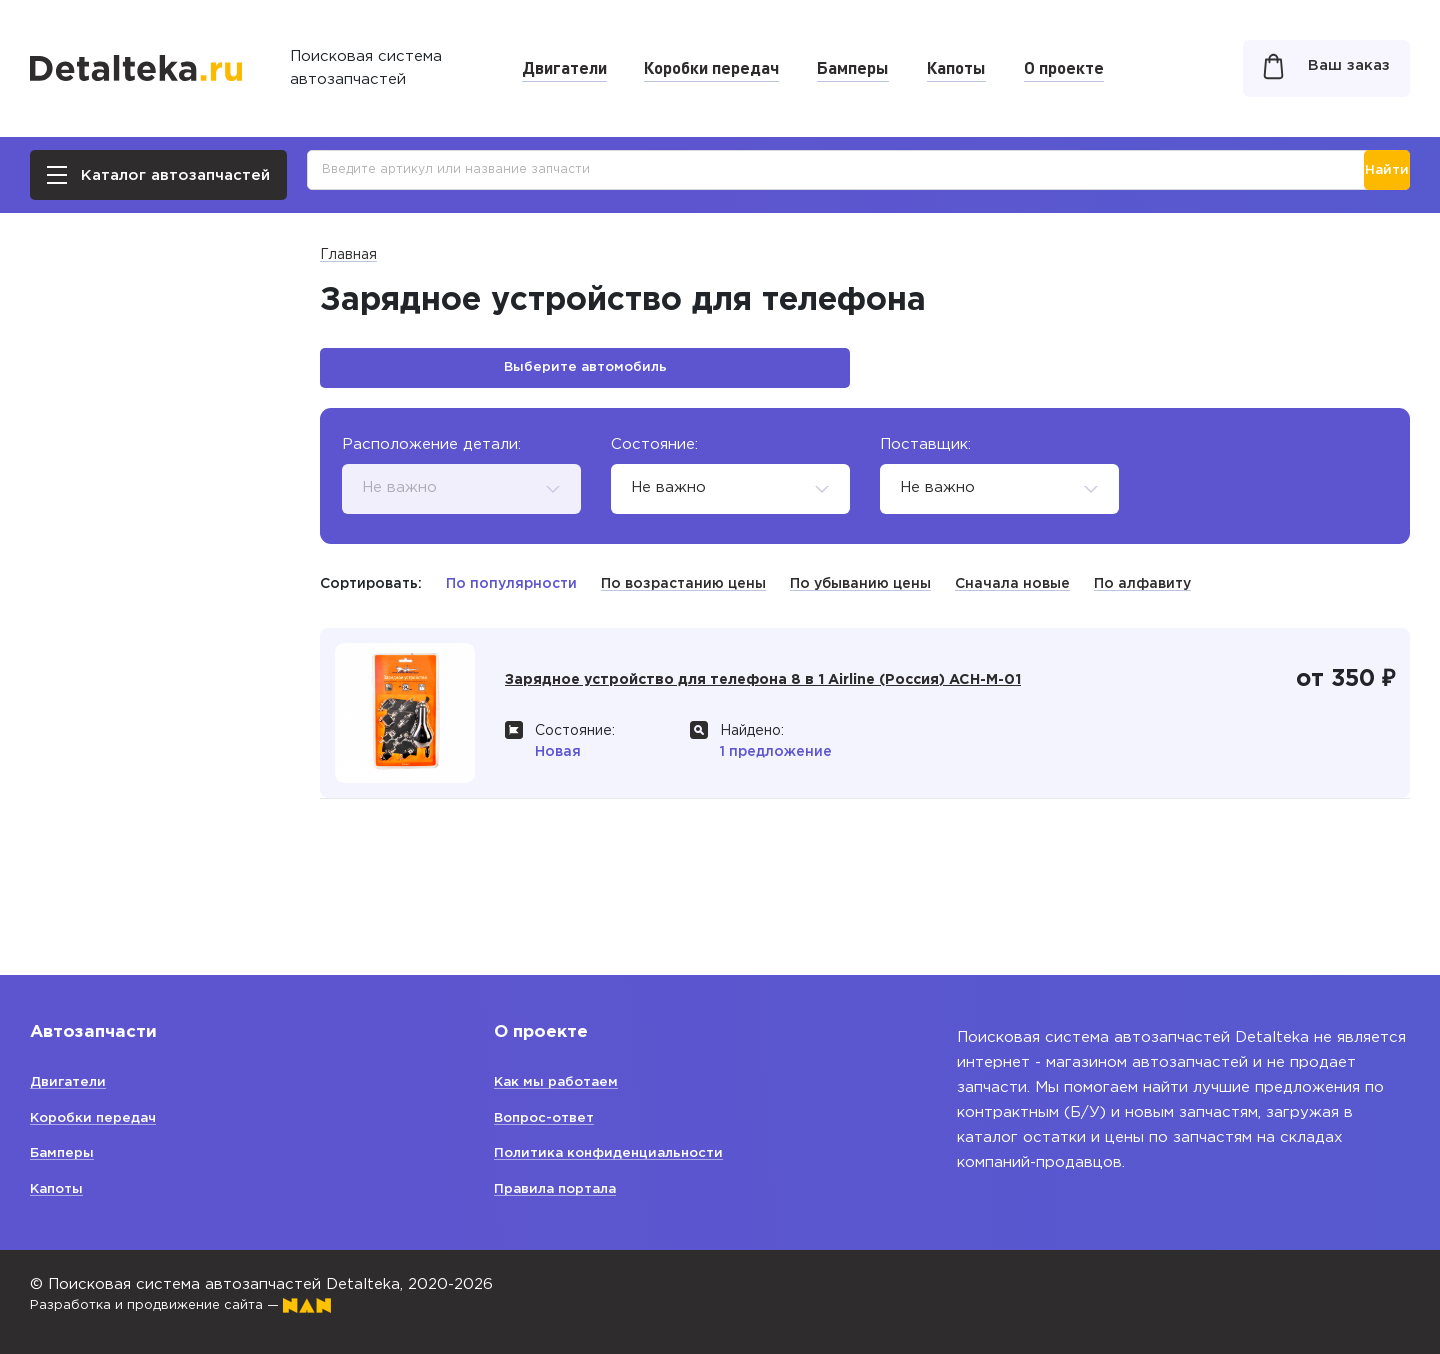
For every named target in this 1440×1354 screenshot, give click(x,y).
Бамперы (853, 67)
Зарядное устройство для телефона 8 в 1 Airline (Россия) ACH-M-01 (818, 703)
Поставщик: (925, 454)
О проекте (1064, 67)
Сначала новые (1012, 594)
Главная (348, 255)
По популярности (511, 594)
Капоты (956, 67)
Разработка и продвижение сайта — (200, 1304)
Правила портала (562, 1188)
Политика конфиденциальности (621, 1152)
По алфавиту (1142, 594)
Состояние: (654, 454)
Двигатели (564, 67)
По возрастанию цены (683, 594)
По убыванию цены (860, 594)
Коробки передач (711, 67)
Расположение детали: (431, 454)
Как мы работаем (564, 1081)
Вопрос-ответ (551, 1117)
